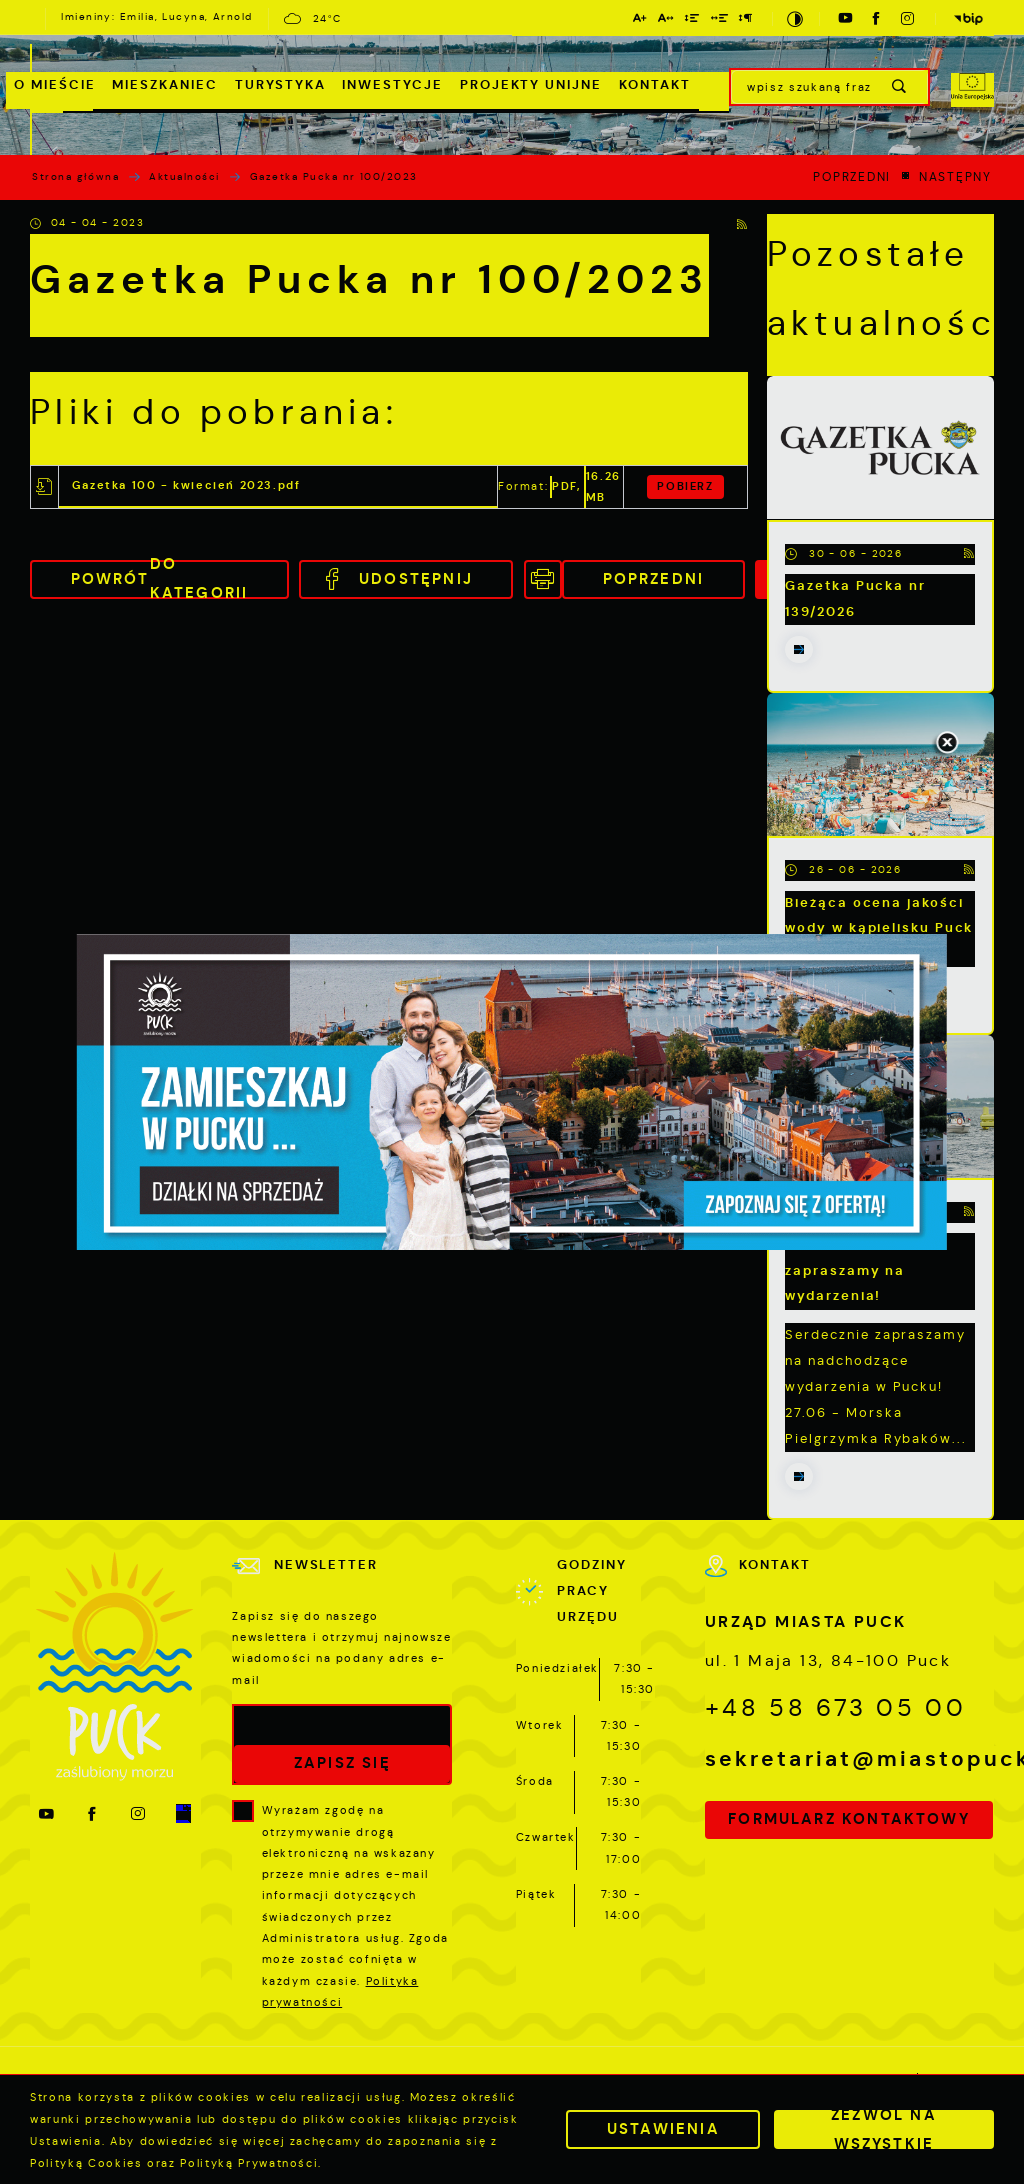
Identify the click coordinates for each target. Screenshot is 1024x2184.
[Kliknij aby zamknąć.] (947, 744)
